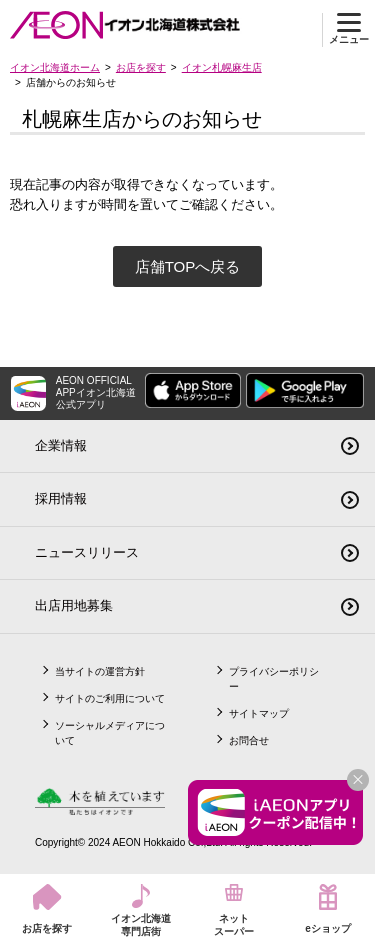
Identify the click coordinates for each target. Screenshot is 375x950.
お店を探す (141, 67)
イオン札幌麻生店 (222, 67)
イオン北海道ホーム (55, 67)
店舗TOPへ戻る (188, 266)
